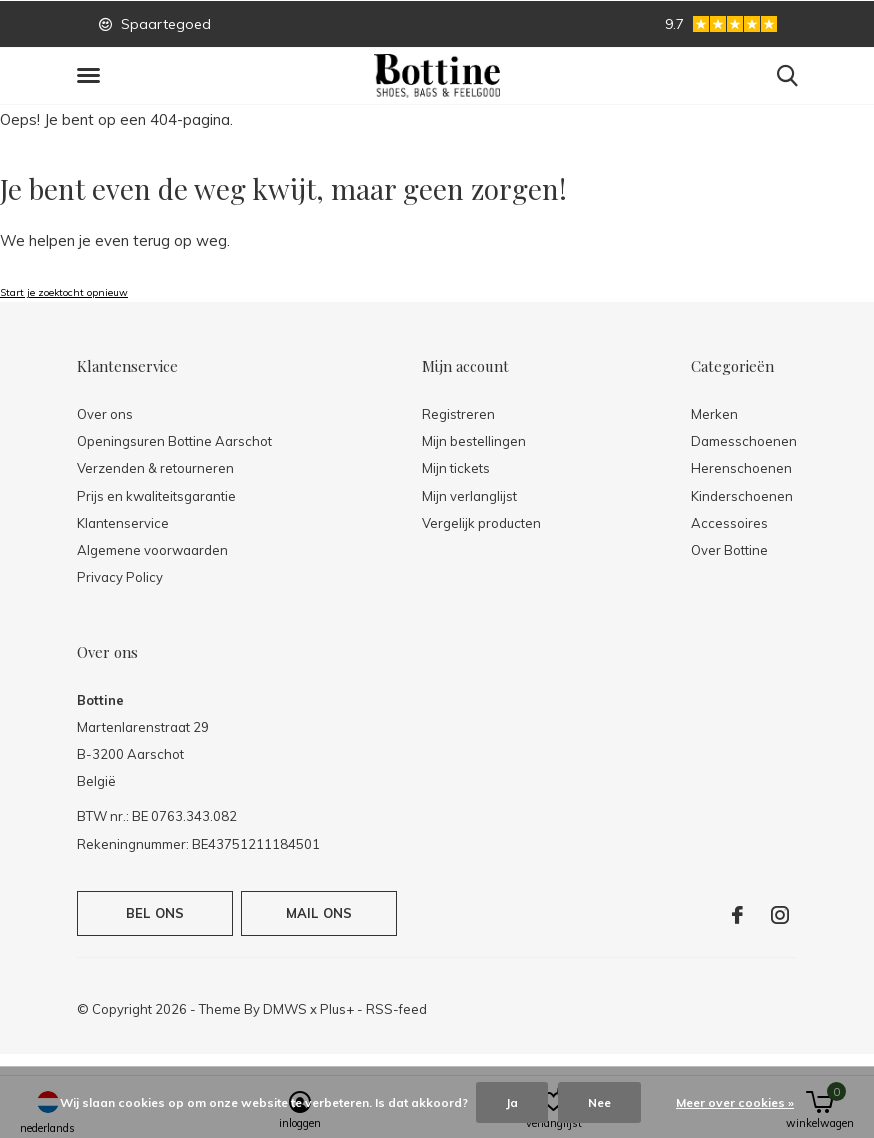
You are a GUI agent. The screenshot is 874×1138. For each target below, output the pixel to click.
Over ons (105, 414)
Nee (599, 1102)
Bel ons (155, 913)
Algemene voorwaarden (152, 550)
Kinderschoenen (742, 496)
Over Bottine (729, 550)
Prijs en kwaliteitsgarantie (156, 496)
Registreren (458, 414)
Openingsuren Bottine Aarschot (174, 441)
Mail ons (319, 913)
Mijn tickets (456, 468)
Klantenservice (123, 523)
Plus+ (337, 1009)
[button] (92, 76)
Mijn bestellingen (474, 441)
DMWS (285, 1009)
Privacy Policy (120, 577)
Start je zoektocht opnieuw (64, 292)
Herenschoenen (741, 468)
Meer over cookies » (735, 1102)
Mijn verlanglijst (469, 496)
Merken (714, 414)
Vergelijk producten (481, 523)
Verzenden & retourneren (155, 468)
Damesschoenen (744, 441)
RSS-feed (396, 1009)
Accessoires (729, 523)
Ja (512, 1102)
